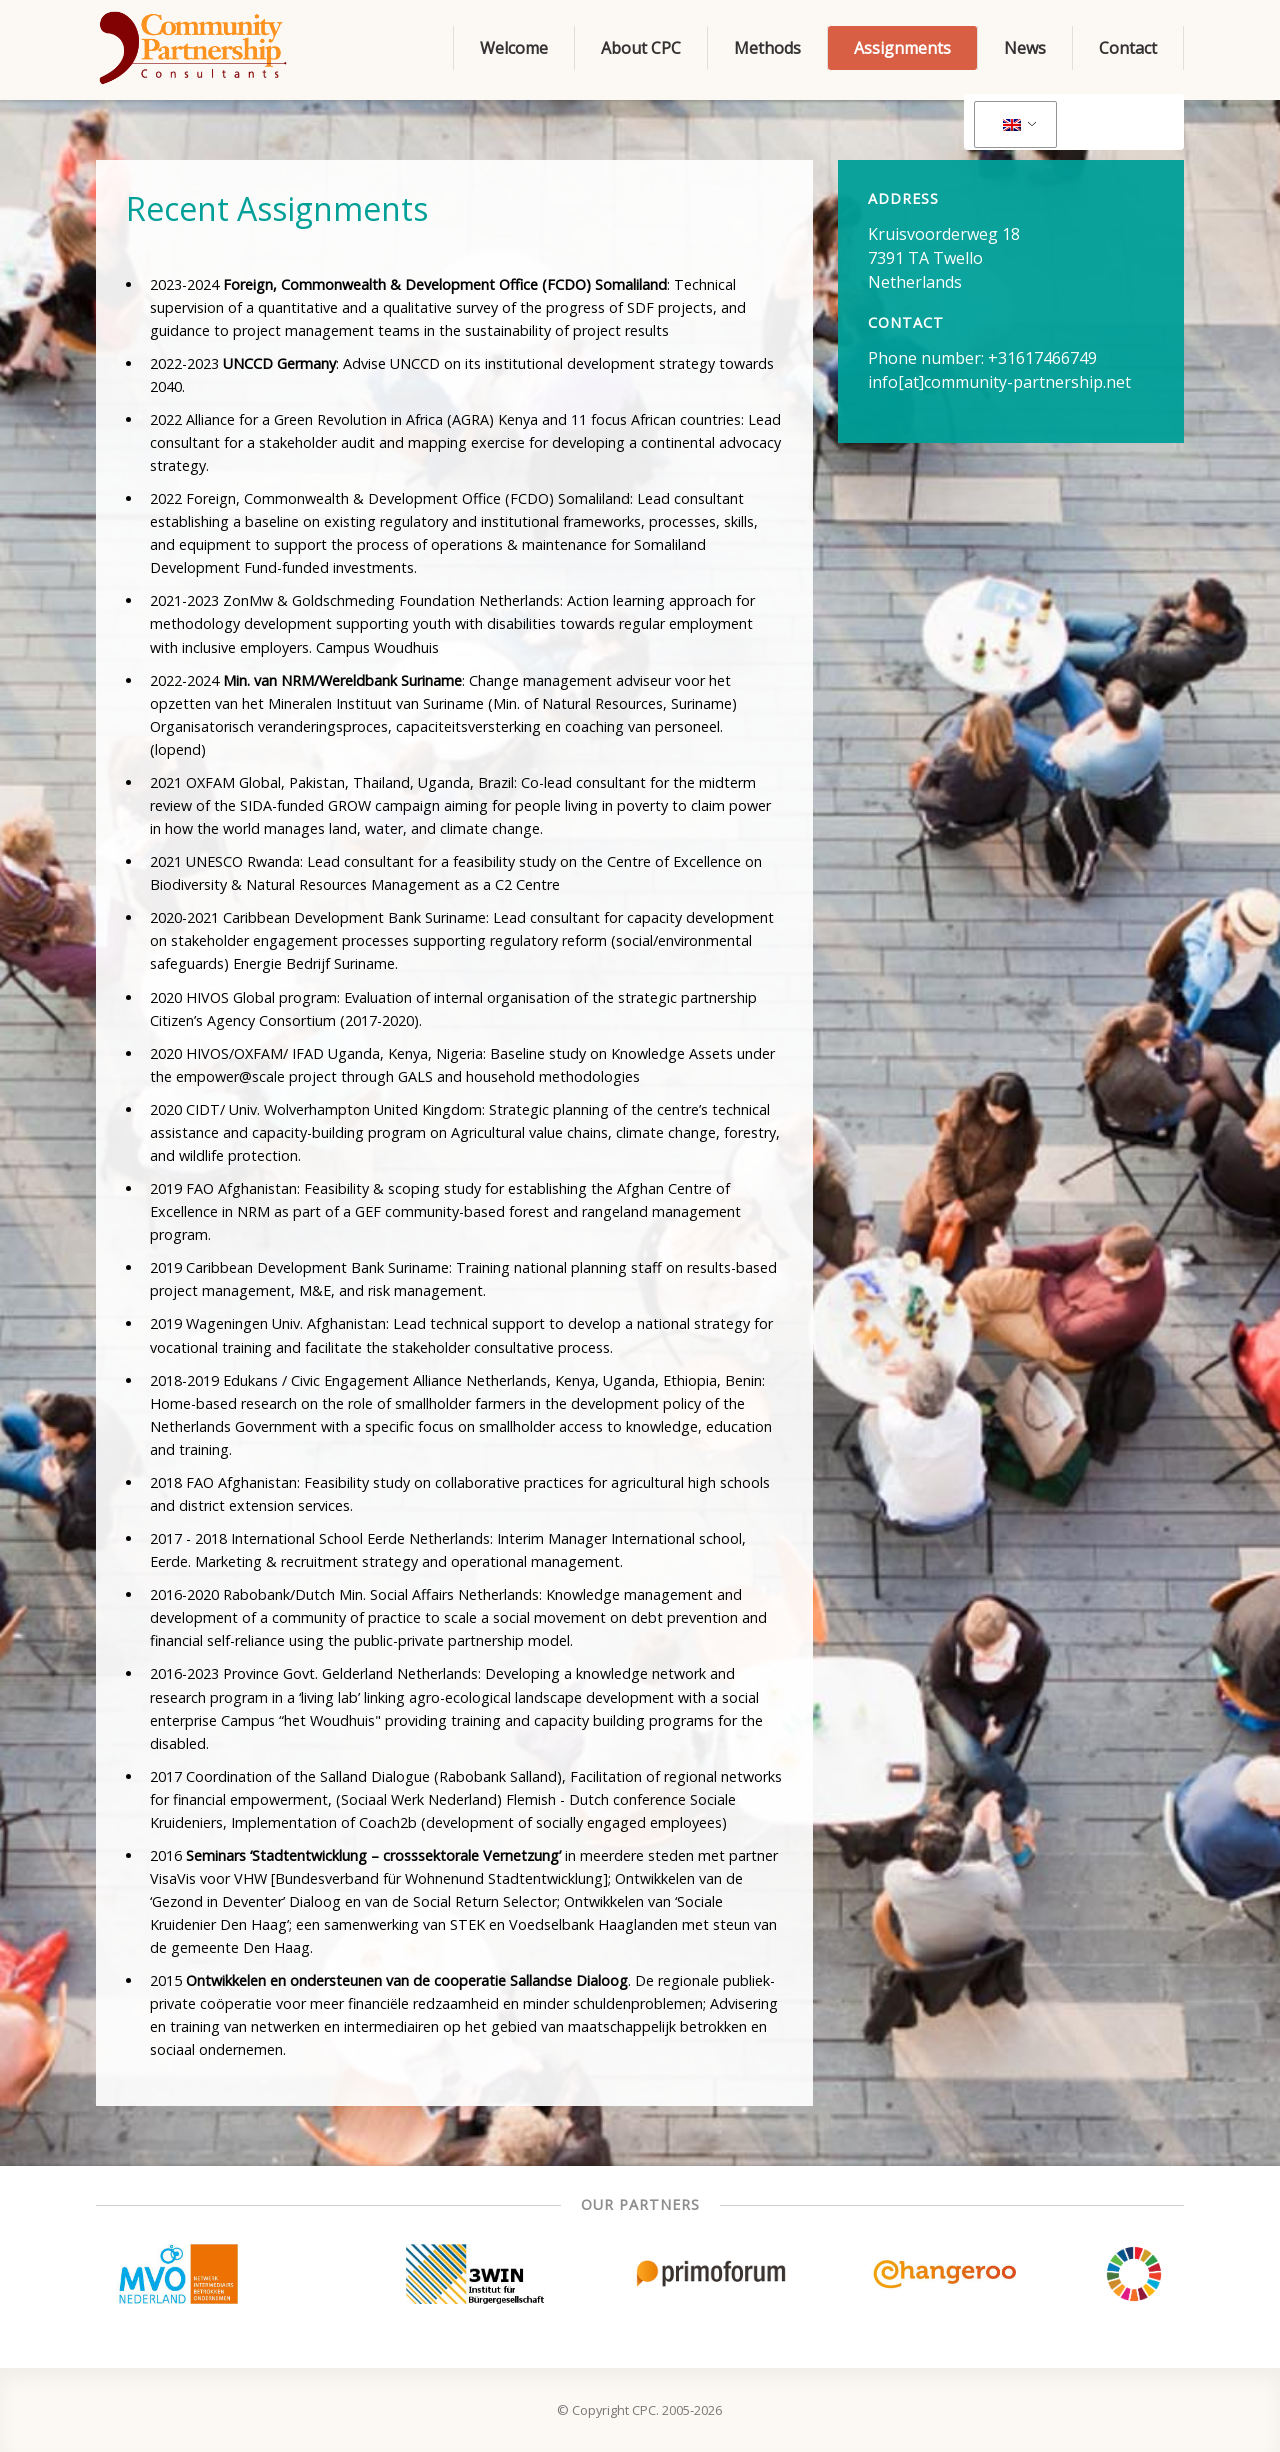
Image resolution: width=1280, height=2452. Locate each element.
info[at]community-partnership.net (999, 382)
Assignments (902, 48)
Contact (1128, 48)
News (1025, 48)
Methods (767, 48)
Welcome (514, 48)
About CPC (641, 48)
